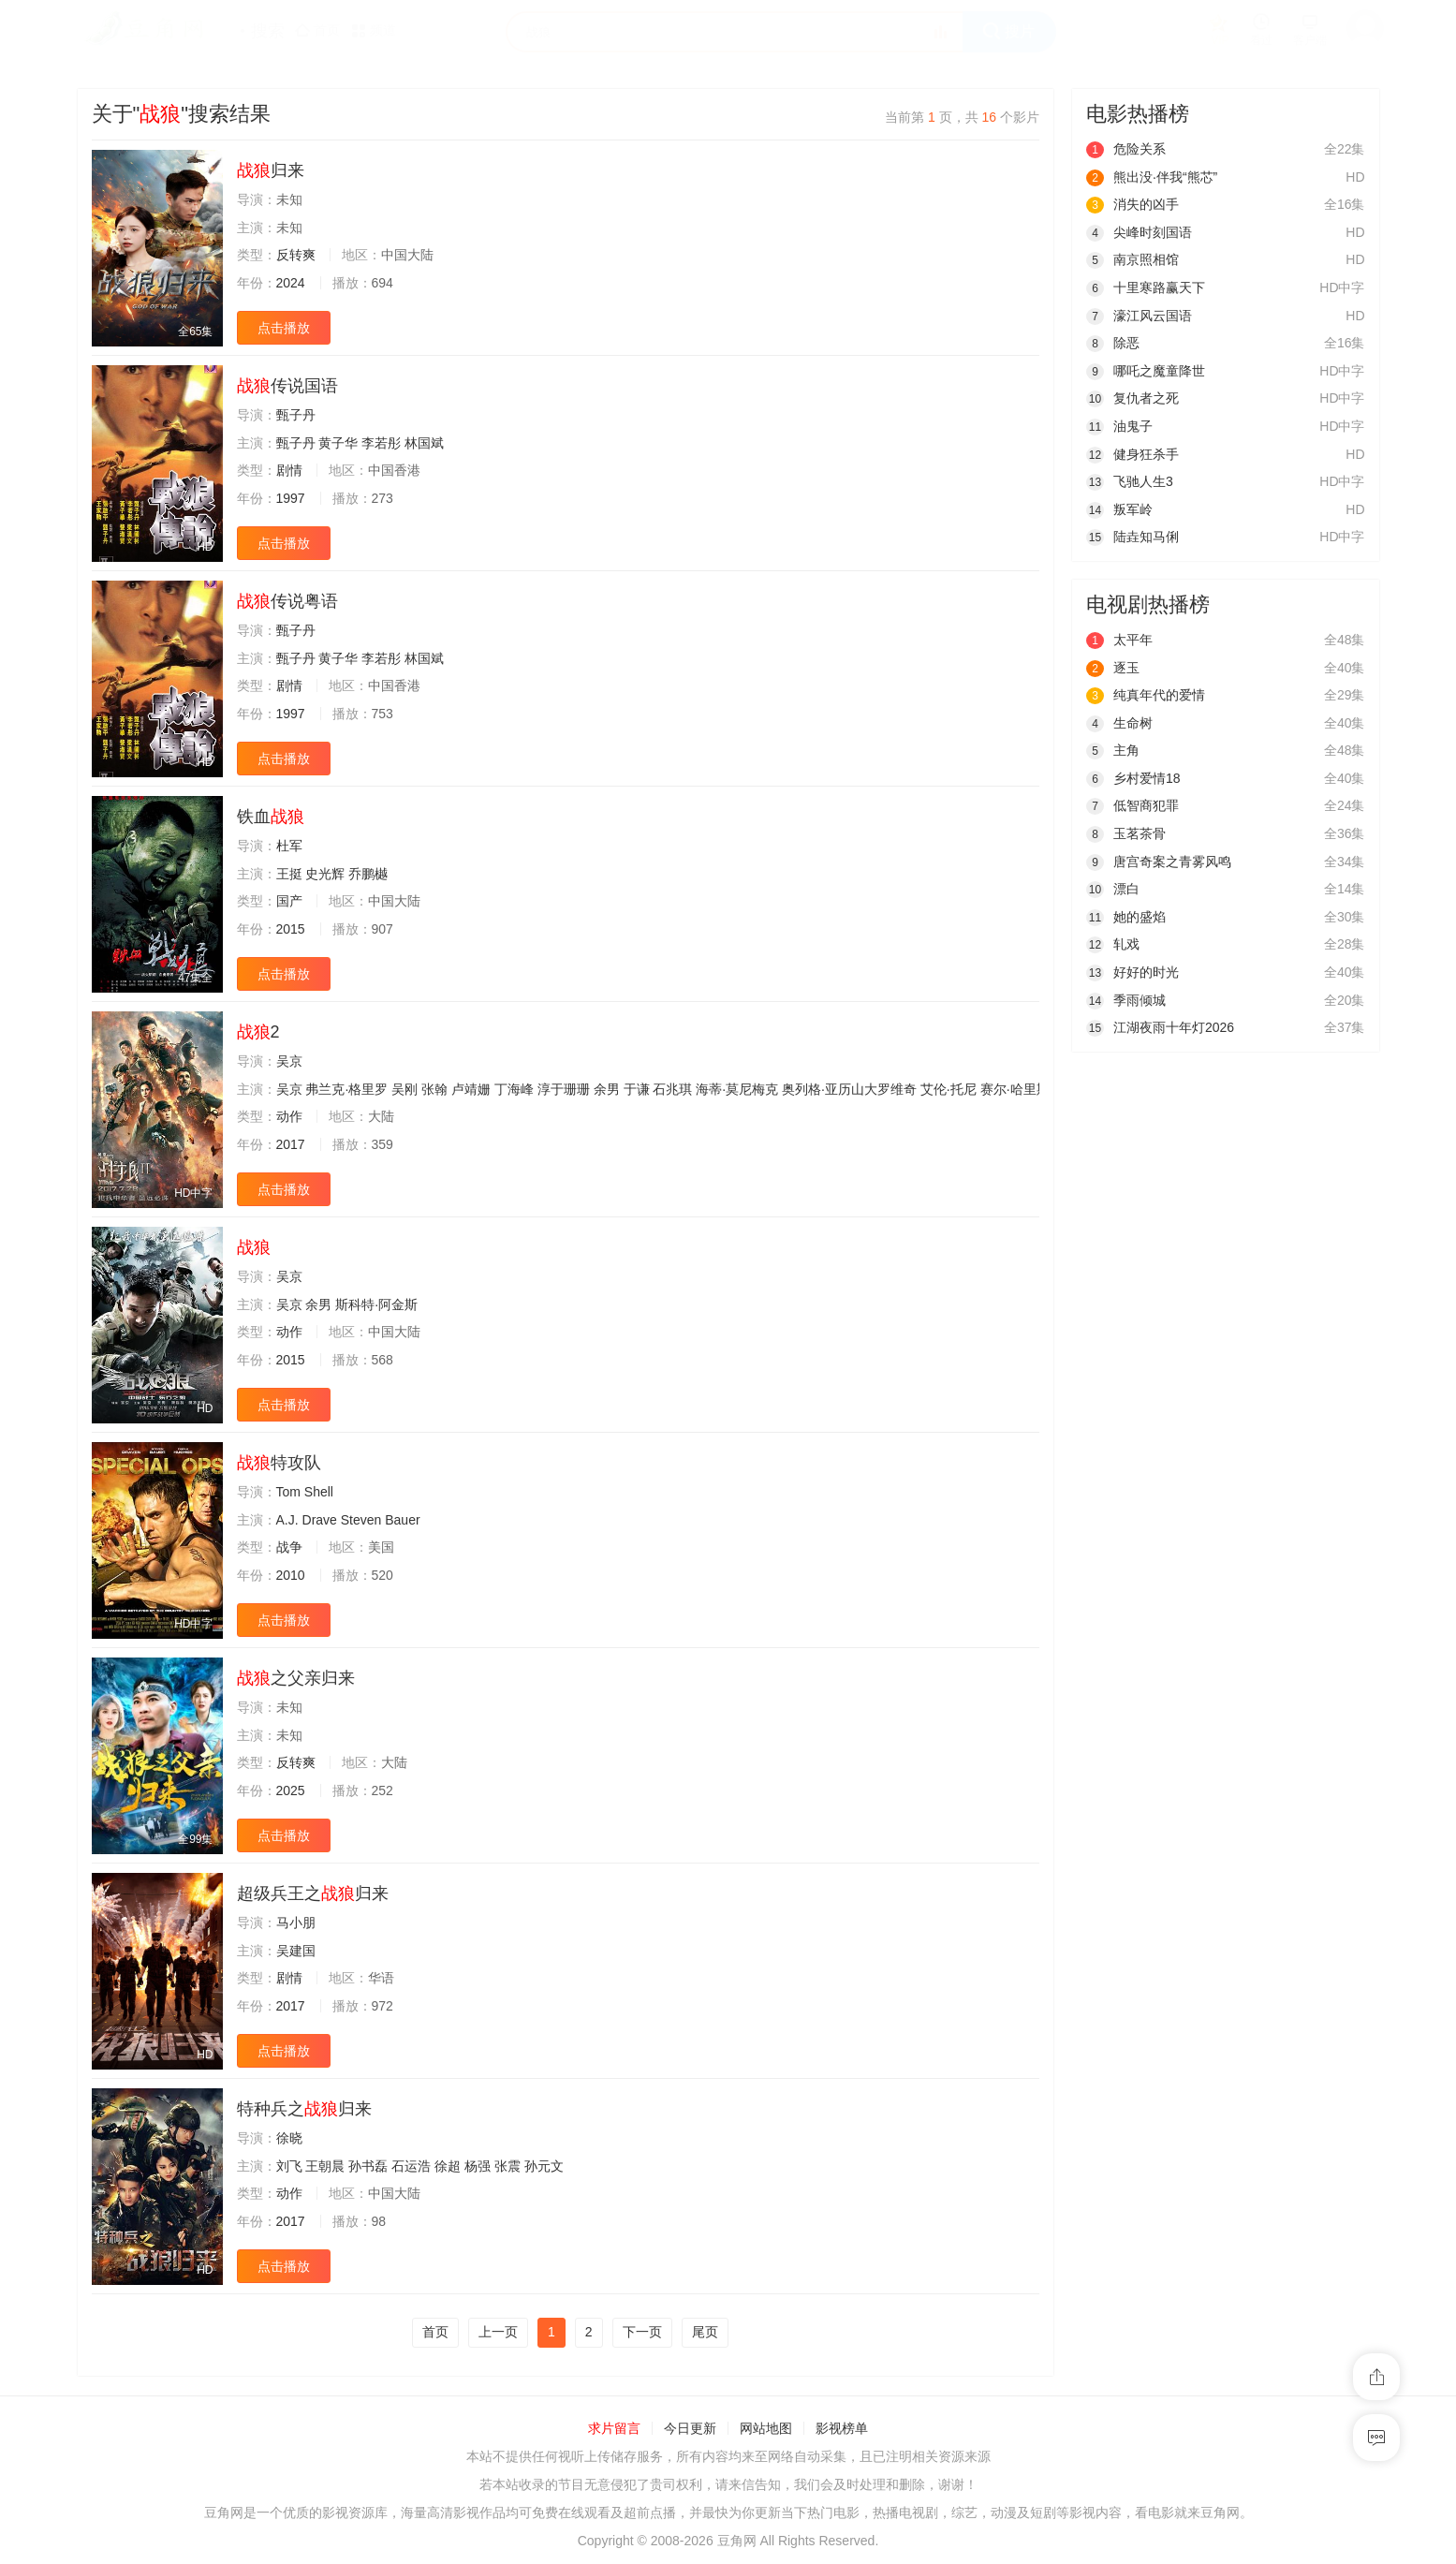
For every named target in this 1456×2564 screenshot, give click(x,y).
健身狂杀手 (1132, 454)
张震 (507, 2166)
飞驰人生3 (1129, 481)
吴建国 (296, 1950)
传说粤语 (287, 601)
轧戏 (1113, 943)
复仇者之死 (1132, 397)
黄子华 (338, 442)
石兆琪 (672, 1089)
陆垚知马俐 (1132, 536)
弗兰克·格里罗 (346, 1089)
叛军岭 (1119, 509)
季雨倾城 (1126, 1000)
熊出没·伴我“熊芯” (1151, 176)
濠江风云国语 (1139, 315)
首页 (435, 2331)
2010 (290, 1575)
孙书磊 (368, 2166)
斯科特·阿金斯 (376, 1304)
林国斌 (424, 442)
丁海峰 (514, 1089)
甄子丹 (296, 414)
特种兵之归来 (304, 2109)
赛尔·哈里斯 (1015, 1089)
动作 (289, 1116)
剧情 (289, 470)
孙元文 (544, 2166)
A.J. (287, 1519)
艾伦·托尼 (948, 1089)
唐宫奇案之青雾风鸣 (1158, 861)
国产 (289, 900)
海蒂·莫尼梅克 (737, 1089)
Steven (361, 1519)
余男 (607, 1089)
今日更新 (690, 2428)
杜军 (289, 845)
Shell (318, 1491)
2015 (290, 928)
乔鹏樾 (368, 873)
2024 (290, 282)
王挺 (289, 873)
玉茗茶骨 (1126, 833)
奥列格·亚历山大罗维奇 (849, 1089)
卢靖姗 (471, 1089)
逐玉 (1113, 667)
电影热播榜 (1137, 113)
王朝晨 (325, 2166)
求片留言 (614, 2428)
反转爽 (296, 254)
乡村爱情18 (1133, 778)
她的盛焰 (1126, 916)
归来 (270, 170)
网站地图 (766, 2428)
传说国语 (287, 385)
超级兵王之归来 (313, 1893)
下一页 (642, 2331)
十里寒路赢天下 (1145, 287)
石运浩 (411, 2166)
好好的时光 (1132, 972)
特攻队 (279, 1462)
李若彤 (381, 442)
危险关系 (1126, 148)
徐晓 (289, 2137)
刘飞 (289, 2166)
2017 (290, 1144)
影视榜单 (842, 2428)
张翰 (434, 1089)
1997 (290, 498)
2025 (290, 1790)
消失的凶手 (1132, 204)
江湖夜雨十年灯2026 (1160, 1027)
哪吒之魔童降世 (1145, 370)
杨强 (477, 2166)
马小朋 (296, 1922)
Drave (319, 1519)
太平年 (1119, 639)
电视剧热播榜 (1148, 604)
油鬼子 (1119, 426)
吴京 (289, 1061)
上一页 (498, 2331)
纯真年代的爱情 (1145, 694)
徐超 (447, 2166)
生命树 (1119, 722)
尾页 (705, 2331)
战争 (289, 1547)
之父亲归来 (296, 1678)
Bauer (402, 1519)
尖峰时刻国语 (1139, 232)
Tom (288, 1491)
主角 (1113, 750)
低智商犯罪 (1132, 805)
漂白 (1113, 888)
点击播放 (283, 327)
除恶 (1113, 342)
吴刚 (404, 1089)
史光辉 (325, 873)
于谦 (637, 1089)
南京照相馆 (1132, 259)
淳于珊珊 (563, 1089)
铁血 (270, 816)
